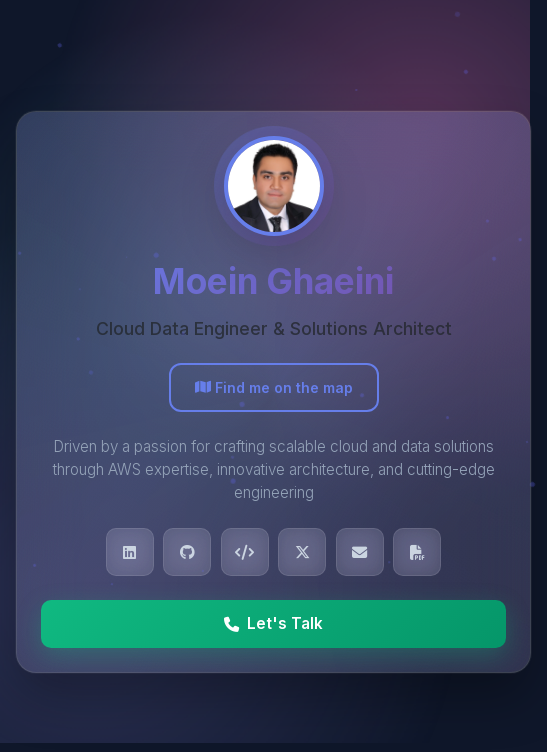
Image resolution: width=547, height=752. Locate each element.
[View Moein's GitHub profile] (187, 552)
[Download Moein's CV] (417, 552)
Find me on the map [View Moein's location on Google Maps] (274, 387)
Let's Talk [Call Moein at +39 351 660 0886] (273, 623)
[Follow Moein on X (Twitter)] (302, 552)
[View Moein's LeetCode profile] (245, 552)
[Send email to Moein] (360, 552)
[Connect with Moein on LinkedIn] (130, 552)
